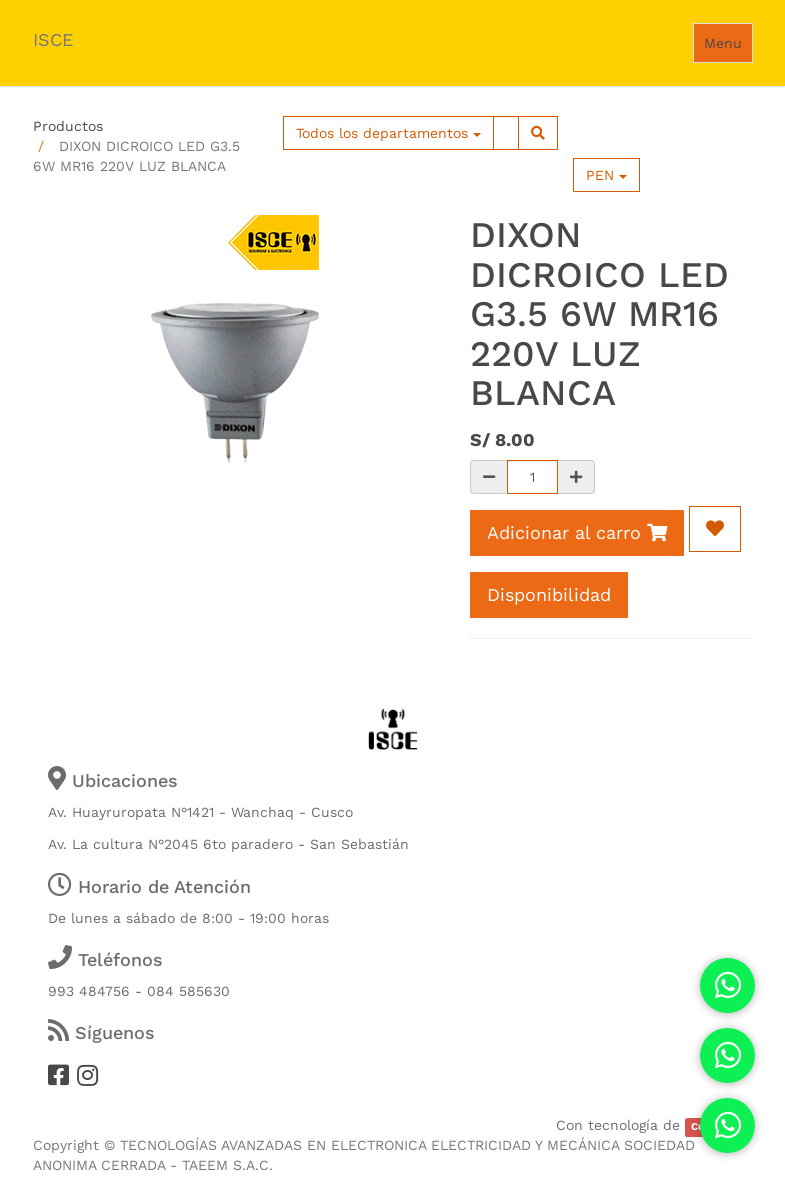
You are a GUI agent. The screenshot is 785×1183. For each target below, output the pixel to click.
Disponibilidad (549, 594)
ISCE (53, 39)
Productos (68, 126)
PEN (606, 175)
